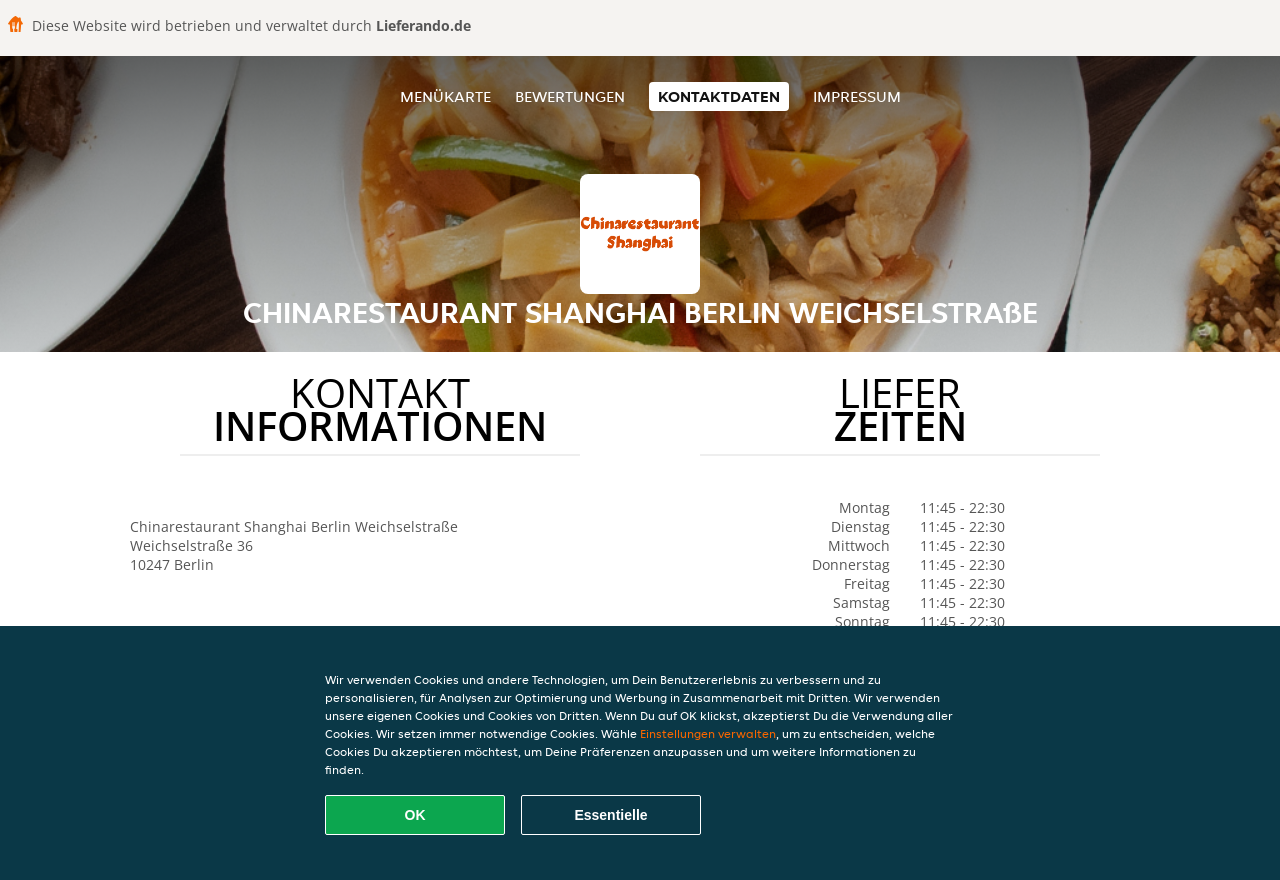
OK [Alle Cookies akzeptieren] (415, 815)
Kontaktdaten (719, 96)
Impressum (857, 96)
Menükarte (445, 96)
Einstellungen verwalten (708, 733)
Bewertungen (570, 96)
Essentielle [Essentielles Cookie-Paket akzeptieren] (610, 815)
